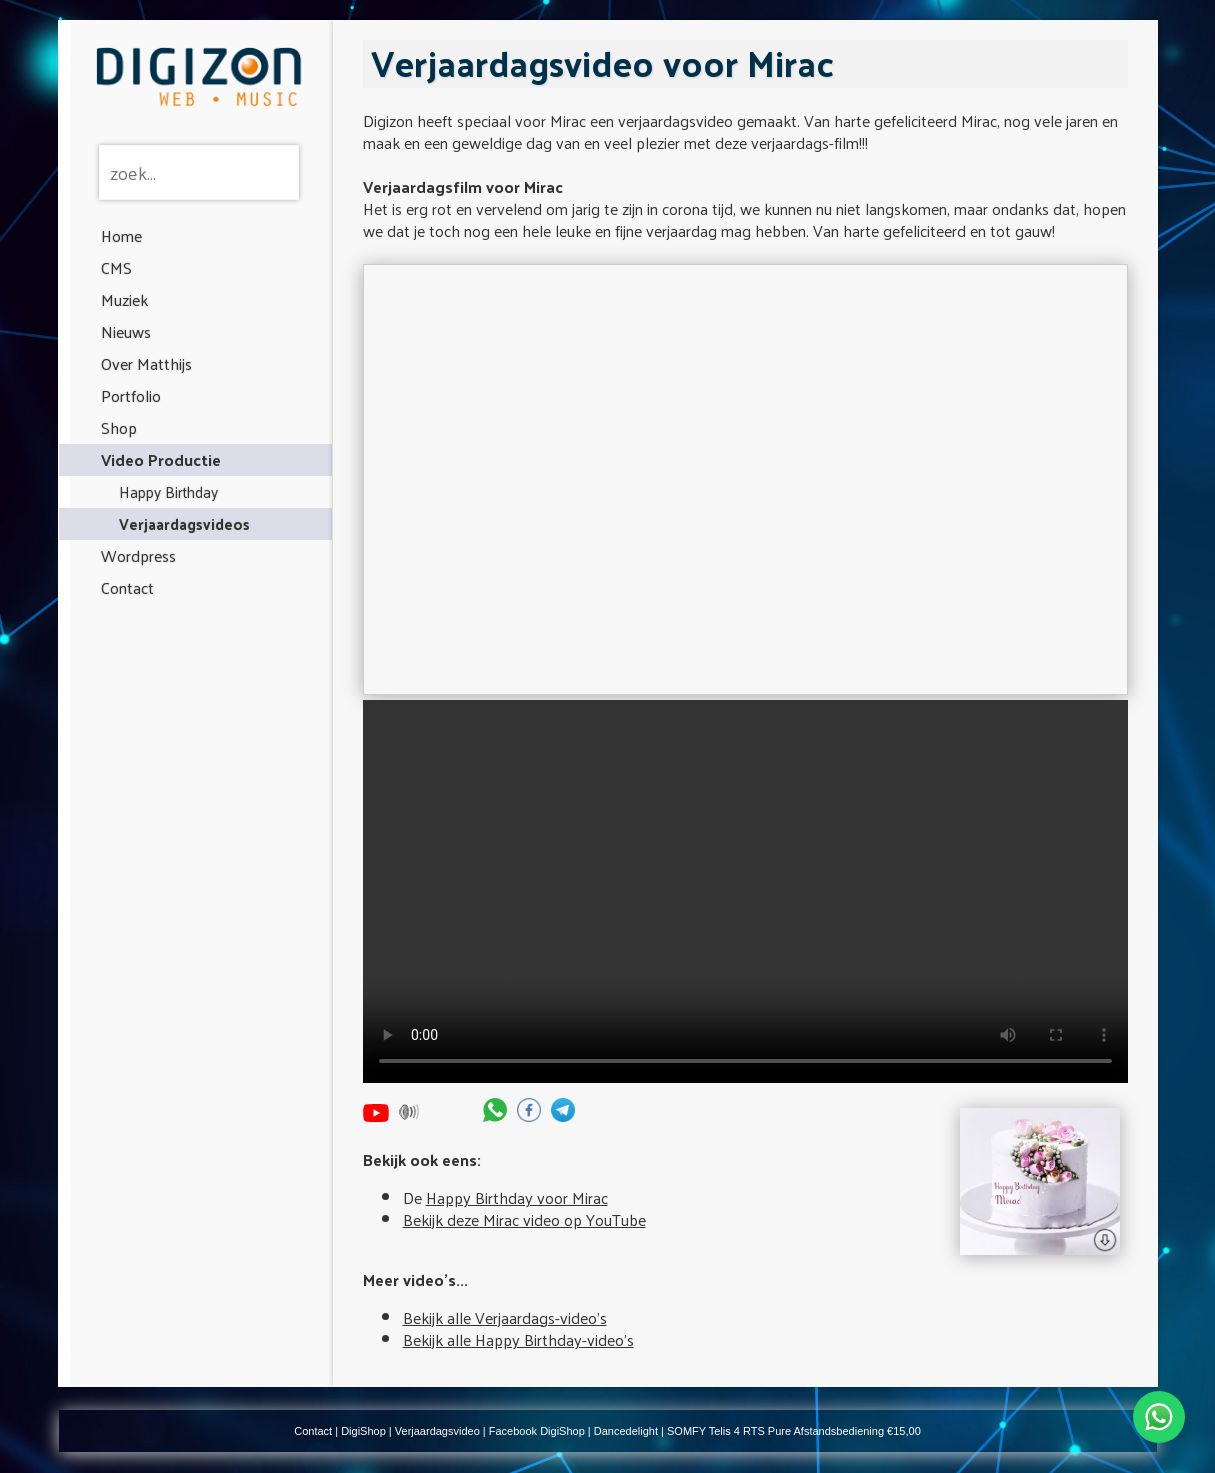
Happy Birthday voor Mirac (517, 1197)
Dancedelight (626, 1431)
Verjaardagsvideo (437, 1431)
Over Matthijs (146, 363)
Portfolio (131, 395)
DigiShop (363, 1431)
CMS (116, 267)
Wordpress (138, 555)
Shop (119, 427)
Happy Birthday (168, 491)
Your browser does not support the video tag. (745, 891)
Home (121, 235)
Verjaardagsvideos (184, 523)
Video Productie (161, 459)
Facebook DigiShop (537, 1431)
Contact (127, 587)
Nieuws (126, 331)
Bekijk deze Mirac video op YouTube (524, 1219)
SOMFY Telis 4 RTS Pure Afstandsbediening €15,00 (794, 1431)
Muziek (124, 299)
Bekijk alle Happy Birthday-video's (518, 1339)
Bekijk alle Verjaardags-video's (505, 1317)
